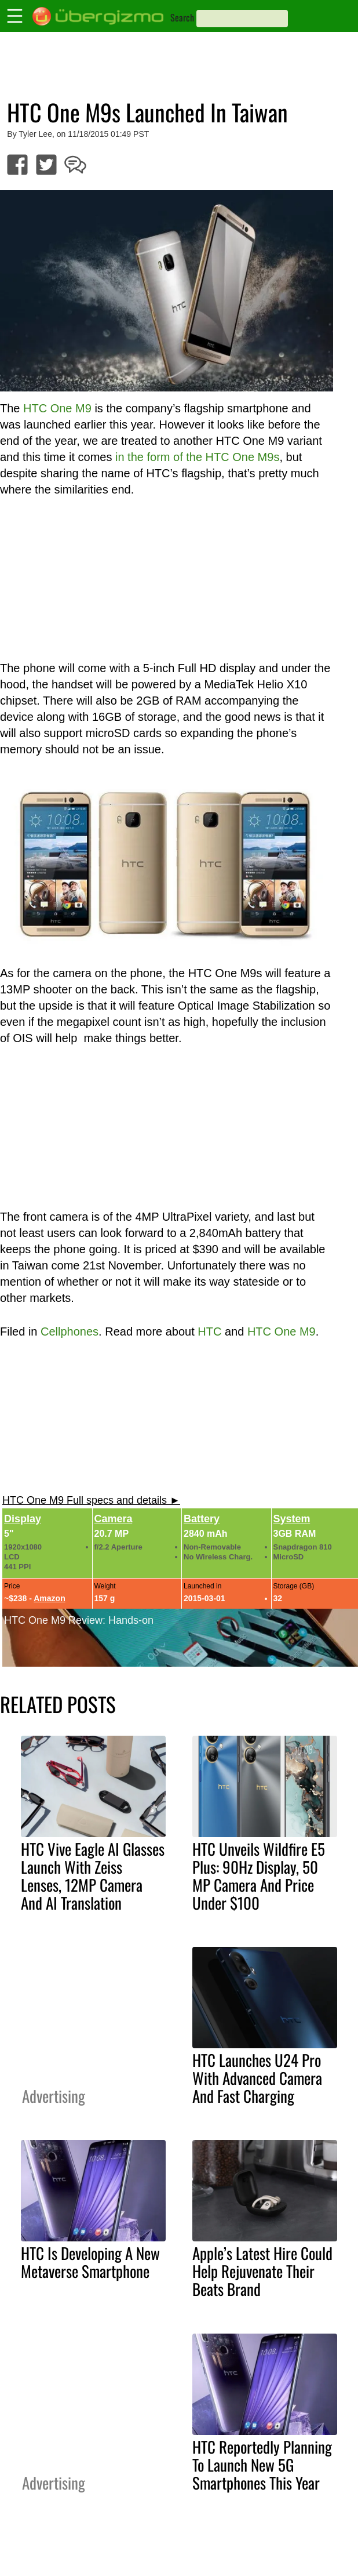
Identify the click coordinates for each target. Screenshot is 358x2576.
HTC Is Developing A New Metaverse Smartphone (90, 2262)
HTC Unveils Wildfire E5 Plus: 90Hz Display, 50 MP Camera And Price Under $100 (258, 1875)
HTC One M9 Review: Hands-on (79, 1620)
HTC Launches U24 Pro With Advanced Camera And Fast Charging (257, 2077)
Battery (202, 1519)
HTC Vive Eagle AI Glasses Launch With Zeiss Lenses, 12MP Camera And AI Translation (93, 1875)
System (291, 1519)
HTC (209, 1331)
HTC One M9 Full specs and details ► (91, 1500)
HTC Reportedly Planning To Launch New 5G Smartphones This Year (262, 2464)
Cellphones (69, 1331)
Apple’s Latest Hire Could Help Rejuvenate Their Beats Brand (262, 2271)
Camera (113, 1519)
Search (182, 17)
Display (22, 1519)
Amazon (49, 1598)
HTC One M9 (281, 1331)
